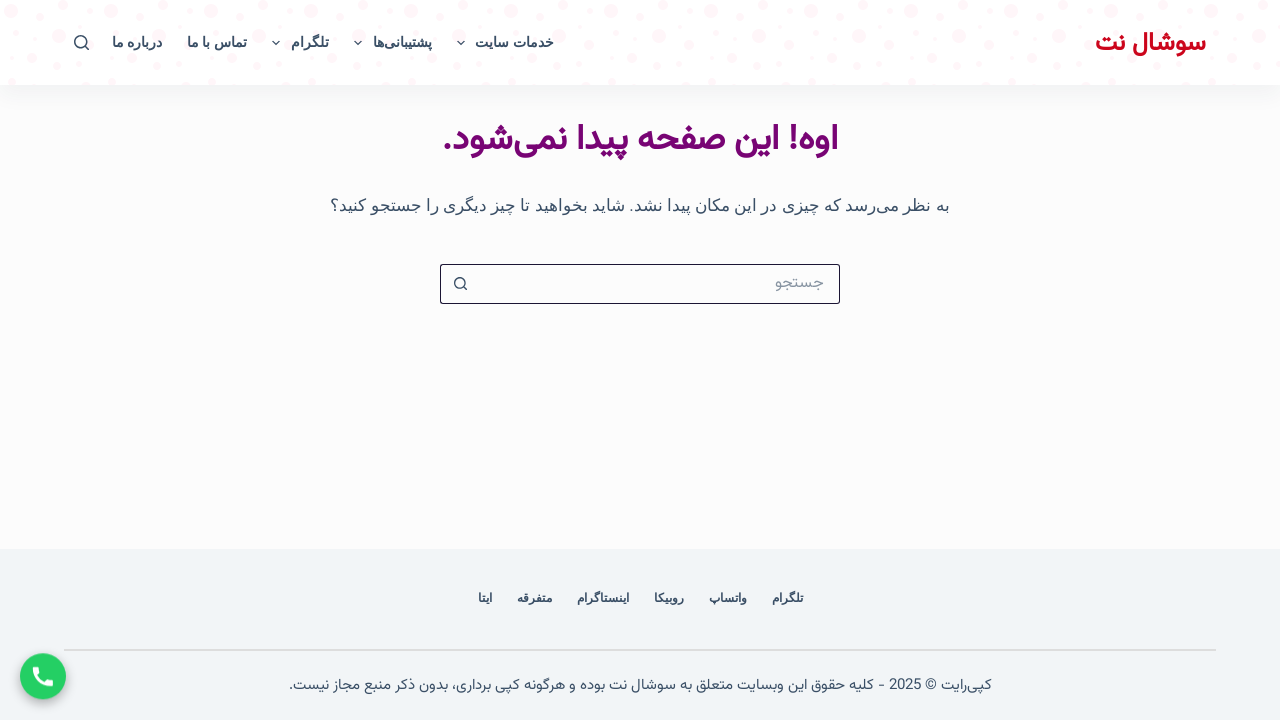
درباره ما (137, 42)
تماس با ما (217, 42)
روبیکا (669, 598)
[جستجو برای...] (660, 284)
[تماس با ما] (43, 677)
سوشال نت (1150, 43)
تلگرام (296, 43)
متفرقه (534, 598)
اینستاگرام (603, 598)
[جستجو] (81, 42)
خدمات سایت (501, 43)
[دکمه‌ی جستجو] (460, 284)
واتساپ (728, 598)
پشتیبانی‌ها (389, 43)
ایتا (485, 598)
